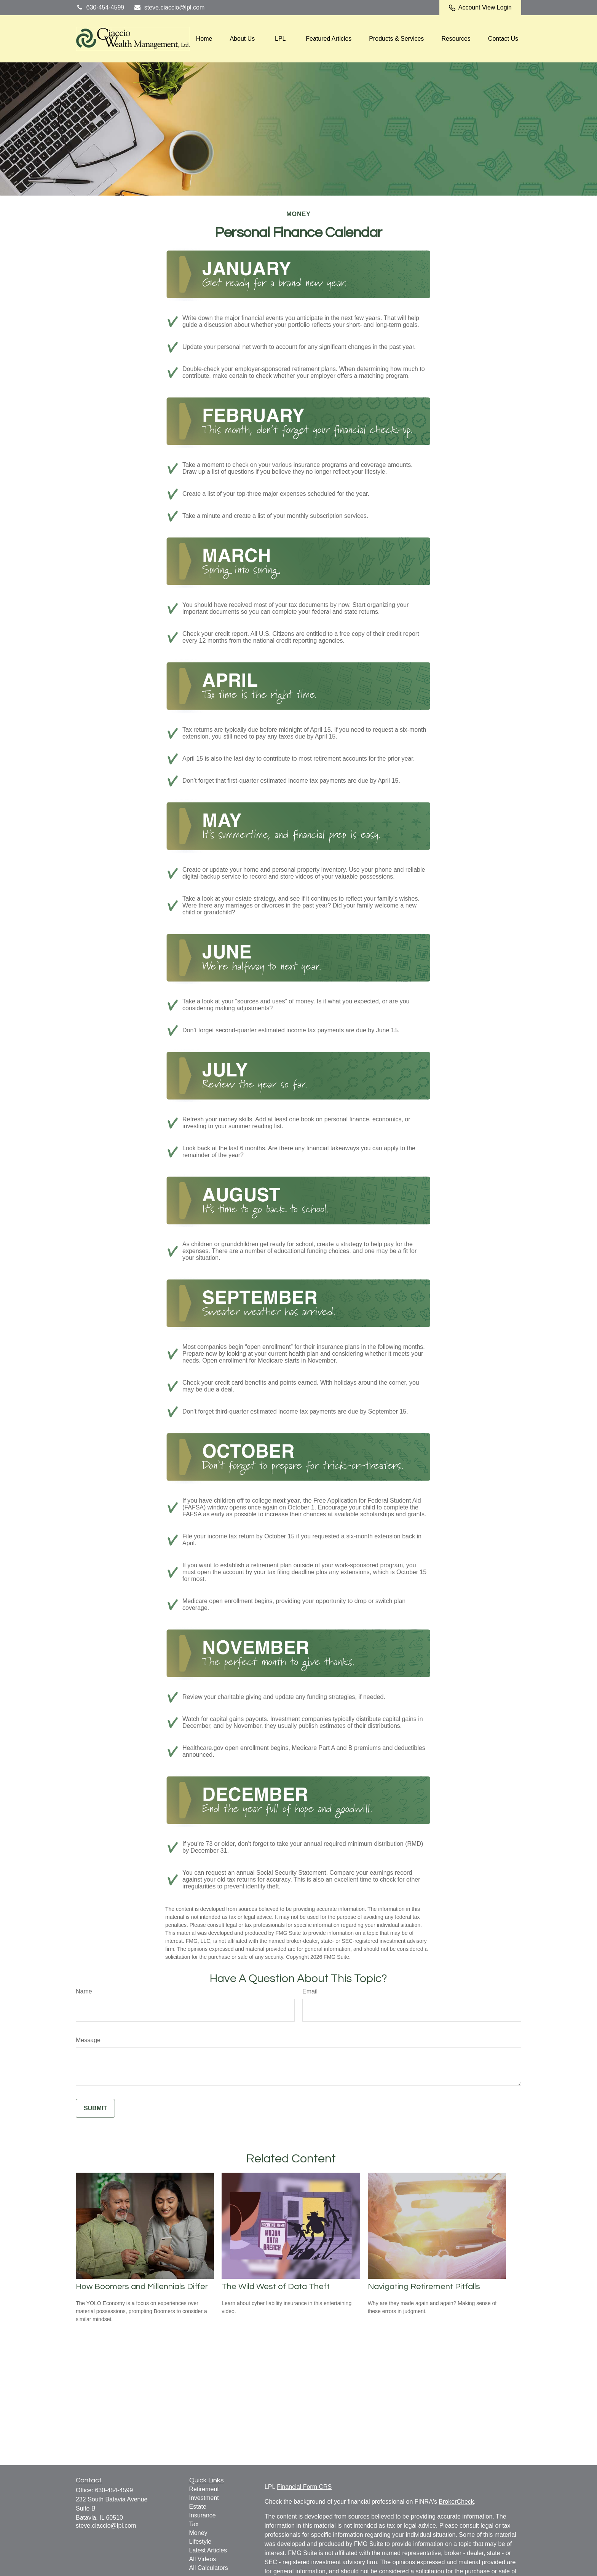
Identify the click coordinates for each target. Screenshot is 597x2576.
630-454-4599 (100, 7)
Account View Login (480, 7)
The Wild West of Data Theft (276, 2286)
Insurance (202, 2515)
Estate (197, 2506)
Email (310, 1991)
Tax (194, 2524)
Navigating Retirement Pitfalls (424, 2286)
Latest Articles (208, 2550)
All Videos (202, 2559)
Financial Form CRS (304, 2487)
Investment (204, 2498)
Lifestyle (200, 2541)
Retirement (204, 2489)
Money (198, 2533)
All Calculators (208, 2568)
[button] (204, 39)
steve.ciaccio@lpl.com (169, 7)
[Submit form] (95, 2108)
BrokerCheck (456, 2501)
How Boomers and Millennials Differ (142, 2286)
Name (84, 1991)
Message (88, 2040)
